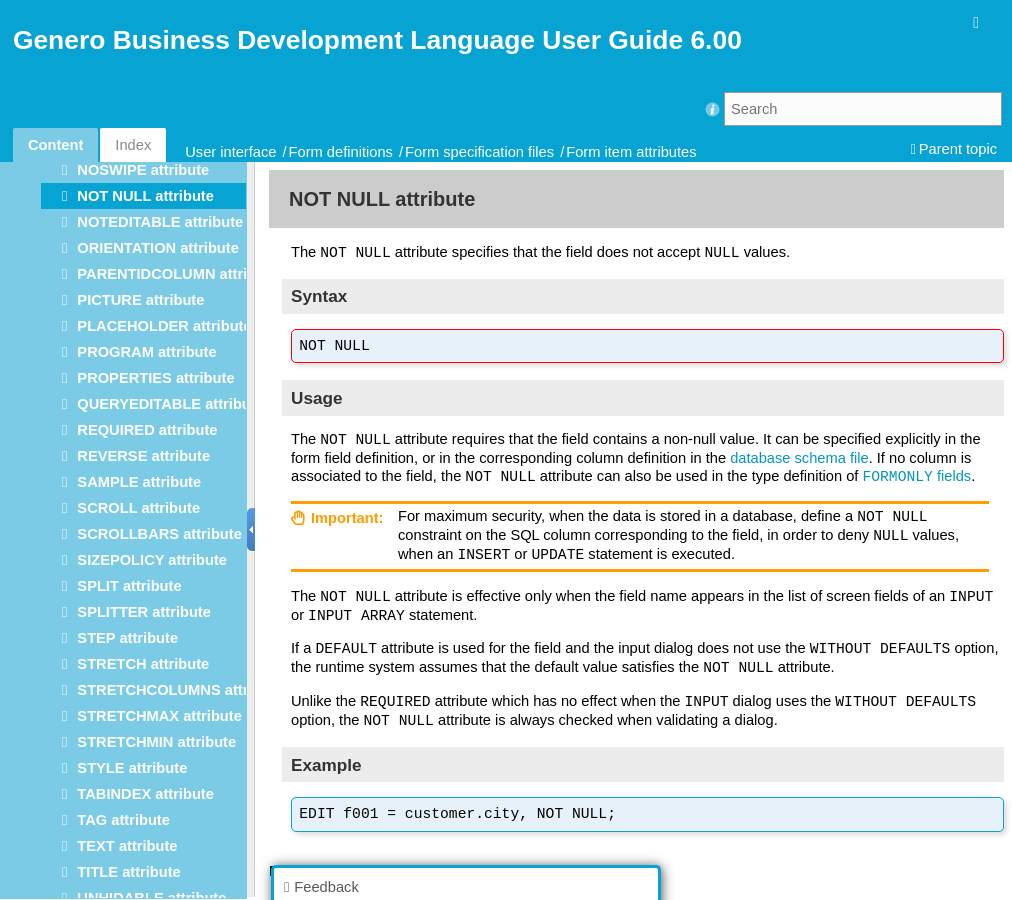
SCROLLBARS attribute (159, 534)
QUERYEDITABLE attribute (170, 404)
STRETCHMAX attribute (159, 716)
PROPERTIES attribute (155, 378)
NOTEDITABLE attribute (160, 222)
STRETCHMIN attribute (156, 742)
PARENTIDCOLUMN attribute (177, 274)
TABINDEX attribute (145, 794)
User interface (230, 152)
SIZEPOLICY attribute (152, 560)
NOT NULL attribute (145, 196)
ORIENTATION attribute (157, 248)
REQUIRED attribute (147, 430)
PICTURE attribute (140, 300)
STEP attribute (127, 638)
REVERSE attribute (143, 456)
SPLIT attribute (129, 586)
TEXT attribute (127, 846)
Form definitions (341, 152)
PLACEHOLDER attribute (164, 326)
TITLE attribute (128, 872)
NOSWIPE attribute (143, 170)
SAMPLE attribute (139, 482)
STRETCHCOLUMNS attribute (180, 690)
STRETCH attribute (143, 664)
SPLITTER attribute (144, 612)
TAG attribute (123, 820)
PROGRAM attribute (146, 352)
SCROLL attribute (138, 508)
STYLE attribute (132, 768)
